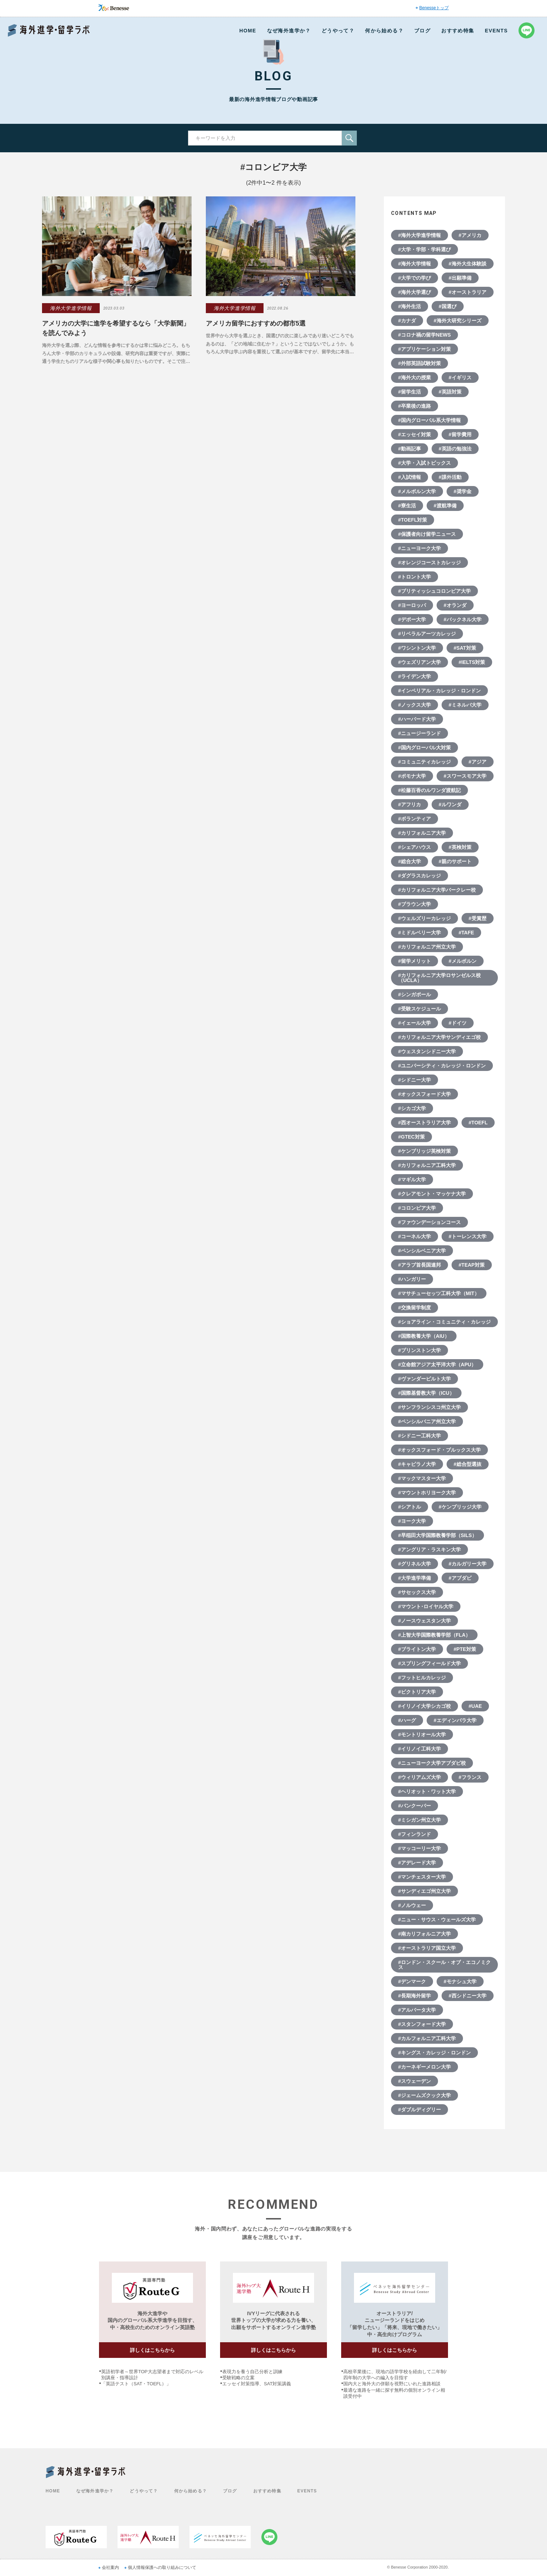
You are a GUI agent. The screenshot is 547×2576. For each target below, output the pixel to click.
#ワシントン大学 (417, 648)
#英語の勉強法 (455, 449)
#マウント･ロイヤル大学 (425, 1606)
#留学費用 (460, 434)
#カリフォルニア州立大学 (427, 947)
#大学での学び (414, 278)
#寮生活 (407, 505)
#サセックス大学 (417, 1592)
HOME (247, 30)
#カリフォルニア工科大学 (427, 1165)
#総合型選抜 (467, 1464)
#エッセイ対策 (414, 434)
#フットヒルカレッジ (422, 1677)
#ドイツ (458, 1023)
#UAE (475, 1706)
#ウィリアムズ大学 (419, 1777)
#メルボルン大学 (417, 491)
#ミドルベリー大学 (419, 932)
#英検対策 (460, 847)
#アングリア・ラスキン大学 (429, 1549)
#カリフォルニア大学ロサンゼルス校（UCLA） (439, 977)
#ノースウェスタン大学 (424, 1621)
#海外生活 (409, 306)
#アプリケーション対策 (424, 349)
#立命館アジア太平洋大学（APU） (437, 1364)
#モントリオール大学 (422, 1734)
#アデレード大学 (417, 1862)
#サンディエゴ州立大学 (424, 1891)
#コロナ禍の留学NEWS (424, 335)
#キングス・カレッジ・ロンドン (434, 2052)
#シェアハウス (414, 847)
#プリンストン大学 (419, 1350)
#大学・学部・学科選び (424, 249)
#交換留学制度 (414, 1307)
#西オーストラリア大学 (424, 1122)
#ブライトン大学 (417, 1649)
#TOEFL (478, 1122)
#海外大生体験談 (467, 263)
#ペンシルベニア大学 (422, 1250)
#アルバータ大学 (417, 2010)
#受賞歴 (477, 918)
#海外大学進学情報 (419, 235)
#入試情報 (409, 477)
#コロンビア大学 (417, 1208)
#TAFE (466, 932)
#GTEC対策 (411, 1137)
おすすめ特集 (457, 30)
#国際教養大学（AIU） (423, 1336)
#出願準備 (460, 278)
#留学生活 (409, 392)
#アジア (477, 762)
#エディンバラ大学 (455, 1720)
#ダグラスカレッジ (419, 875)
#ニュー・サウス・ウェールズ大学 (437, 1919)
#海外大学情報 (414, 263)
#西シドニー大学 (467, 1996)
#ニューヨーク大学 (419, 548)
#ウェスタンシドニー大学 (427, 1051)
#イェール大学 (414, 1023)
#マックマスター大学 (422, 1478)
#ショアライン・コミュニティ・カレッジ (444, 1322)
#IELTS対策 (472, 662)
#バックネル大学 (462, 619)
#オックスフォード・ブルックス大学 (439, 1450)
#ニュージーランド (419, 733)
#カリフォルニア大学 (422, 833)
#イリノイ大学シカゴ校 (424, 1706)
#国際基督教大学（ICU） (426, 1393)
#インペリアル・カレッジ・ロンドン (439, 690)
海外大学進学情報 (71, 308)
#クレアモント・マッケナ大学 (432, 1194)
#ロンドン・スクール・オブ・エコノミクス (444, 1964)
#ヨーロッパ (412, 605)
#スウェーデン (414, 2081)
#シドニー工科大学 (419, 1436)
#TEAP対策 (472, 1265)
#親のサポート (455, 861)
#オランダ (455, 605)
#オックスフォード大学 (424, 1094)
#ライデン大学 (414, 676)
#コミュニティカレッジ (424, 762)
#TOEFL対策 (412, 520)
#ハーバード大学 (417, 719)
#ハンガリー (412, 1279)
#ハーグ (407, 1720)
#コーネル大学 (414, 1236)
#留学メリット (414, 961)
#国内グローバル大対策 (424, 747)
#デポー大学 (412, 619)
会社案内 (110, 2567)
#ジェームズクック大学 (424, 2095)
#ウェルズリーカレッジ (424, 918)
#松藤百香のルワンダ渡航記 (429, 790)
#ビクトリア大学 (417, 1692)
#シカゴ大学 (412, 1108)
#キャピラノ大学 (417, 1464)
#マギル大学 (412, 1179)
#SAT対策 (465, 648)
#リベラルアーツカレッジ (427, 634)
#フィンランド (414, 1834)
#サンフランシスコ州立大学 (429, 1407)
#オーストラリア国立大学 (427, 1948)
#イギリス (460, 377)
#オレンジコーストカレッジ (429, 562)
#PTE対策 (465, 1649)
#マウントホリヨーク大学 (427, 1492)
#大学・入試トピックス (424, 463)
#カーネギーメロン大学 (424, 2067)
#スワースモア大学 (465, 776)
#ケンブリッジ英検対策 (424, 1151)
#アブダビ (460, 1578)
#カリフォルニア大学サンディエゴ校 (439, 1037)
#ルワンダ (450, 804)
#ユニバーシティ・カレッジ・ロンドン (442, 1065)
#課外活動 (450, 477)
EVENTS (496, 30)
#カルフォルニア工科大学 (427, 2038)
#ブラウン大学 (414, 904)
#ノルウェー (412, 1905)
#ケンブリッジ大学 (460, 1507)
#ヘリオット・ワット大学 (427, 1791)
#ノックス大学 (414, 705)
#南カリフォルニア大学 (424, 1934)
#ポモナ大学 (412, 776)
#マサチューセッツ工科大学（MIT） (438, 1293)
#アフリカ (409, 804)
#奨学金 (463, 491)
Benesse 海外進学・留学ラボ (48, 30)
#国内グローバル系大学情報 (429, 420)
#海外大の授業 (414, 377)
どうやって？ (338, 30)
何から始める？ (384, 30)
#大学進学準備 (414, 1578)
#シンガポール (414, 994)
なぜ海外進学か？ (289, 30)
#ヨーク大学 (412, 1521)
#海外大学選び (414, 292)
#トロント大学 (414, 577)
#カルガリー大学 (467, 1564)
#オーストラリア (467, 292)
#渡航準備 (445, 505)
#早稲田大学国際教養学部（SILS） (437, 1535)
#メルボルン (462, 961)
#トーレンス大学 (467, 1236)
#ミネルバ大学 (465, 705)
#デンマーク (412, 1981)
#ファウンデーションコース (429, 1222)
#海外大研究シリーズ (457, 320)
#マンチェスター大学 (422, 1877)
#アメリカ (470, 235)
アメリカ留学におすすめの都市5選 (256, 323)
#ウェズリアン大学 (419, 662)
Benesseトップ (434, 7)
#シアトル (409, 1507)
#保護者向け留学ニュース (427, 534)
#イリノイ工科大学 (419, 1749)
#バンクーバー (414, 1806)
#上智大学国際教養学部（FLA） (434, 1635)
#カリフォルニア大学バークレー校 (437, 890)
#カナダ (407, 320)
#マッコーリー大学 (419, 1848)
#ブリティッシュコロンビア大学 (434, 591)
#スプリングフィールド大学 (429, 1663)
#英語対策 (450, 392)
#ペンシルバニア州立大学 (427, 1421)
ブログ (422, 30)
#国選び (448, 306)
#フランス (470, 1777)
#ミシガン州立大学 (419, 1820)
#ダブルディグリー (419, 2109)
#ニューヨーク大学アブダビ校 (432, 1763)
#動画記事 (409, 449)
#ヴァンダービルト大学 (424, 1379)
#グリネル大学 (414, 1564)
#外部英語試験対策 (419, 363)
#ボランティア (414, 819)
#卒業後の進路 (414, 406)
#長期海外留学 (414, 1996)
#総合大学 (409, 861)
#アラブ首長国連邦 (419, 1265)
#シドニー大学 (414, 1080)
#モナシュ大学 (460, 1981)
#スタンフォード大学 (422, 2024)
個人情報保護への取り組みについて (162, 2567)
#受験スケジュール (419, 1009)
